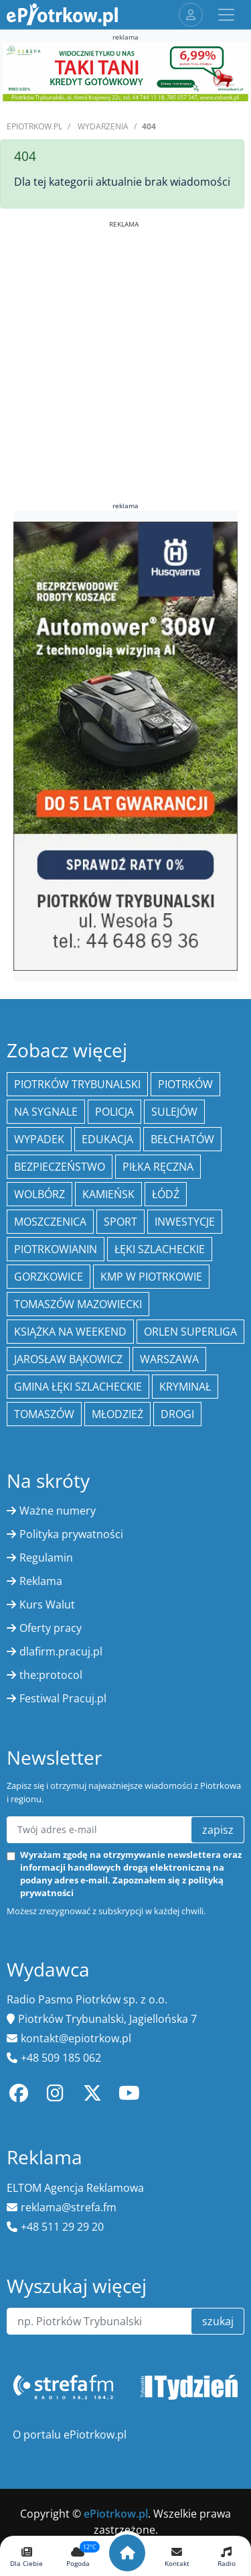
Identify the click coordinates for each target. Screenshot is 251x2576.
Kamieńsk (108, 1194)
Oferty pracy (50, 1628)
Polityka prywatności (71, 1534)
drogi (177, 1414)
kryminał (185, 1386)
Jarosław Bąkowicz (68, 1359)
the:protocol (50, 1674)
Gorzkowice (48, 1276)
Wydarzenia (103, 126)
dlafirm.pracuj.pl (60, 1651)
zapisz (218, 1829)
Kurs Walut (47, 1604)
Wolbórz (39, 1194)
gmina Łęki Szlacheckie (78, 1386)
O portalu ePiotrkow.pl (70, 2434)
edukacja (107, 1139)
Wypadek (39, 1139)
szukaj (218, 2321)
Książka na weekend (70, 1331)
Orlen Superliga (190, 1331)
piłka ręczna (157, 1166)
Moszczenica (50, 1221)
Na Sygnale (46, 1111)
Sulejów (174, 1111)
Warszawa (169, 1359)
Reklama (40, 1581)
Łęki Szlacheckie (159, 1249)
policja (114, 1111)
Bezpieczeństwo (59, 1166)
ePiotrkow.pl (34, 126)
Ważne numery (57, 1510)
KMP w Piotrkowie (151, 1276)
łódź (165, 1194)
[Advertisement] (125, 355)
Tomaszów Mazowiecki (78, 1304)
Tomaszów (44, 1414)
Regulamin (46, 1557)
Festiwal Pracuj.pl (62, 1698)
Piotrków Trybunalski (77, 1084)
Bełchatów (182, 1139)
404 (149, 126)
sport (120, 1221)
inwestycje (185, 1221)
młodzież (117, 1414)
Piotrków (185, 1084)
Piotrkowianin (55, 1249)
